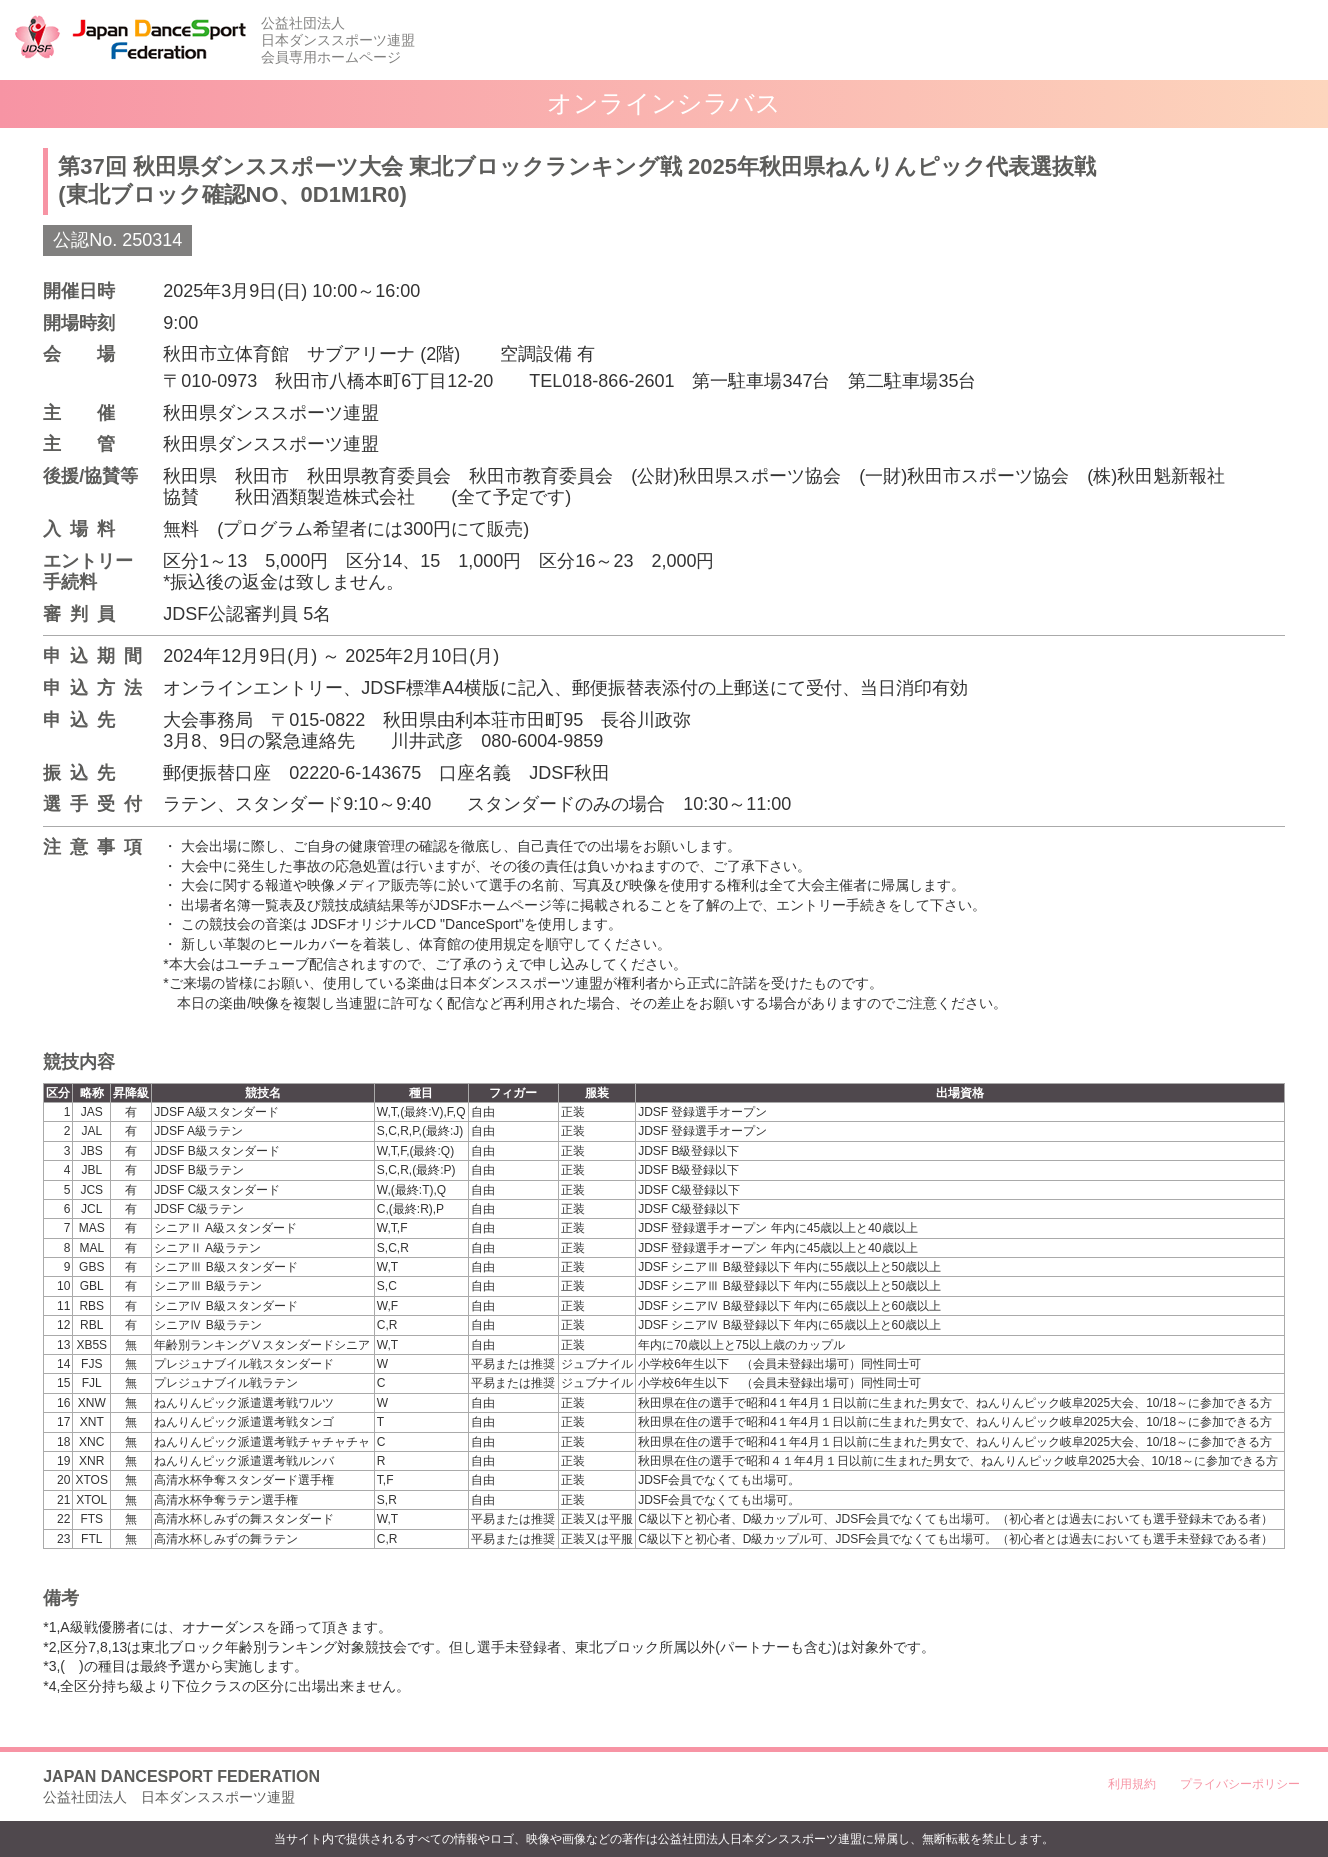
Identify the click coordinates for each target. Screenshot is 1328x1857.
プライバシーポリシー (1240, 1784)
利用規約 (1132, 1784)
